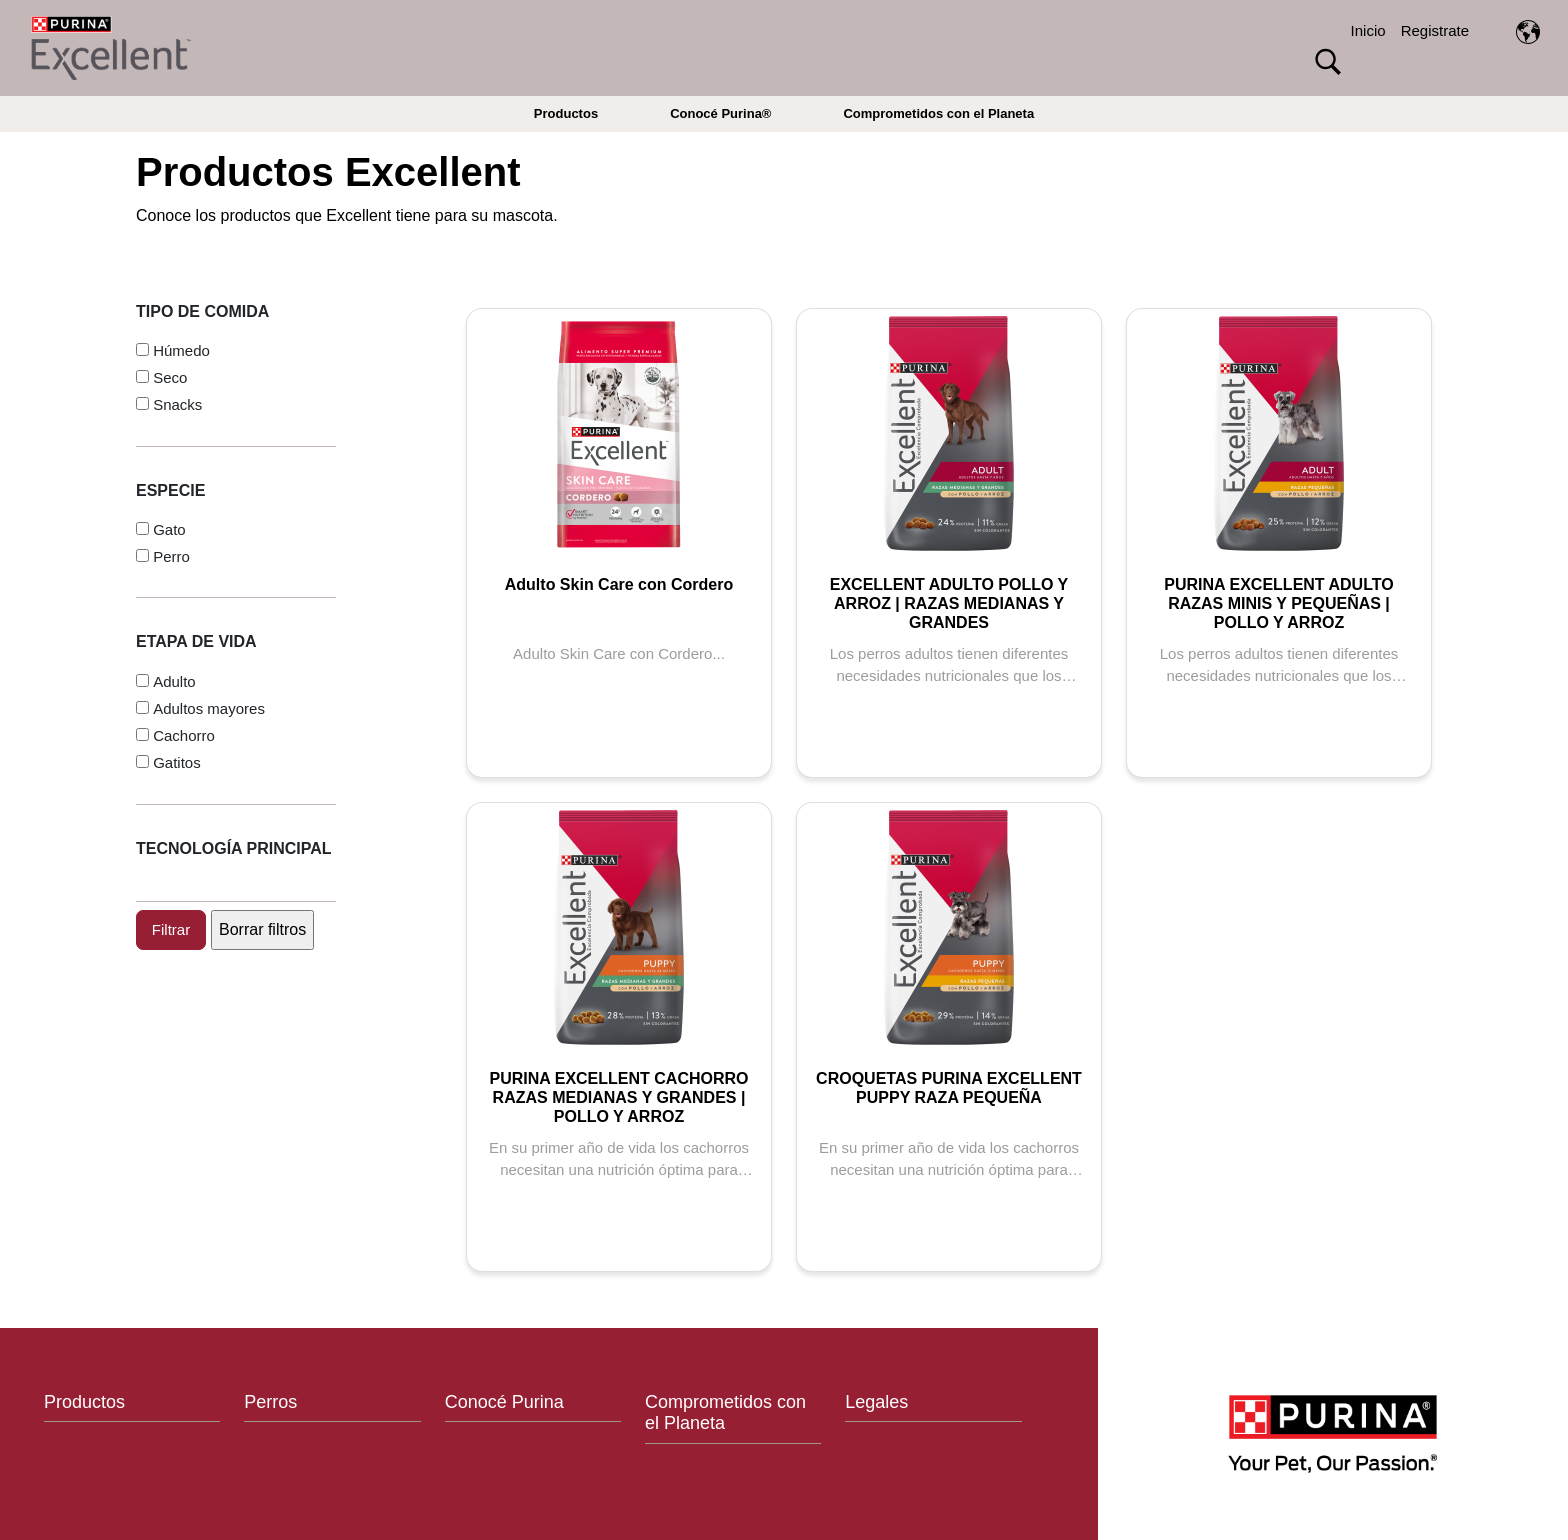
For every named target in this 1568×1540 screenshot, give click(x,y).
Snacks (177, 404)
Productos (566, 113)
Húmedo (181, 350)
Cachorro (184, 735)
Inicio (1368, 30)
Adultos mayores (209, 708)
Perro (171, 556)
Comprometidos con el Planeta (938, 113)
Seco (170, 377)
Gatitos (177, 762)
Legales (876, 1402)
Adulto (174, 681)
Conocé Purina (504, 1402)
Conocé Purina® (720, 113)
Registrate (1435, 30)
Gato (169, 529)
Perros (270, 1402)
